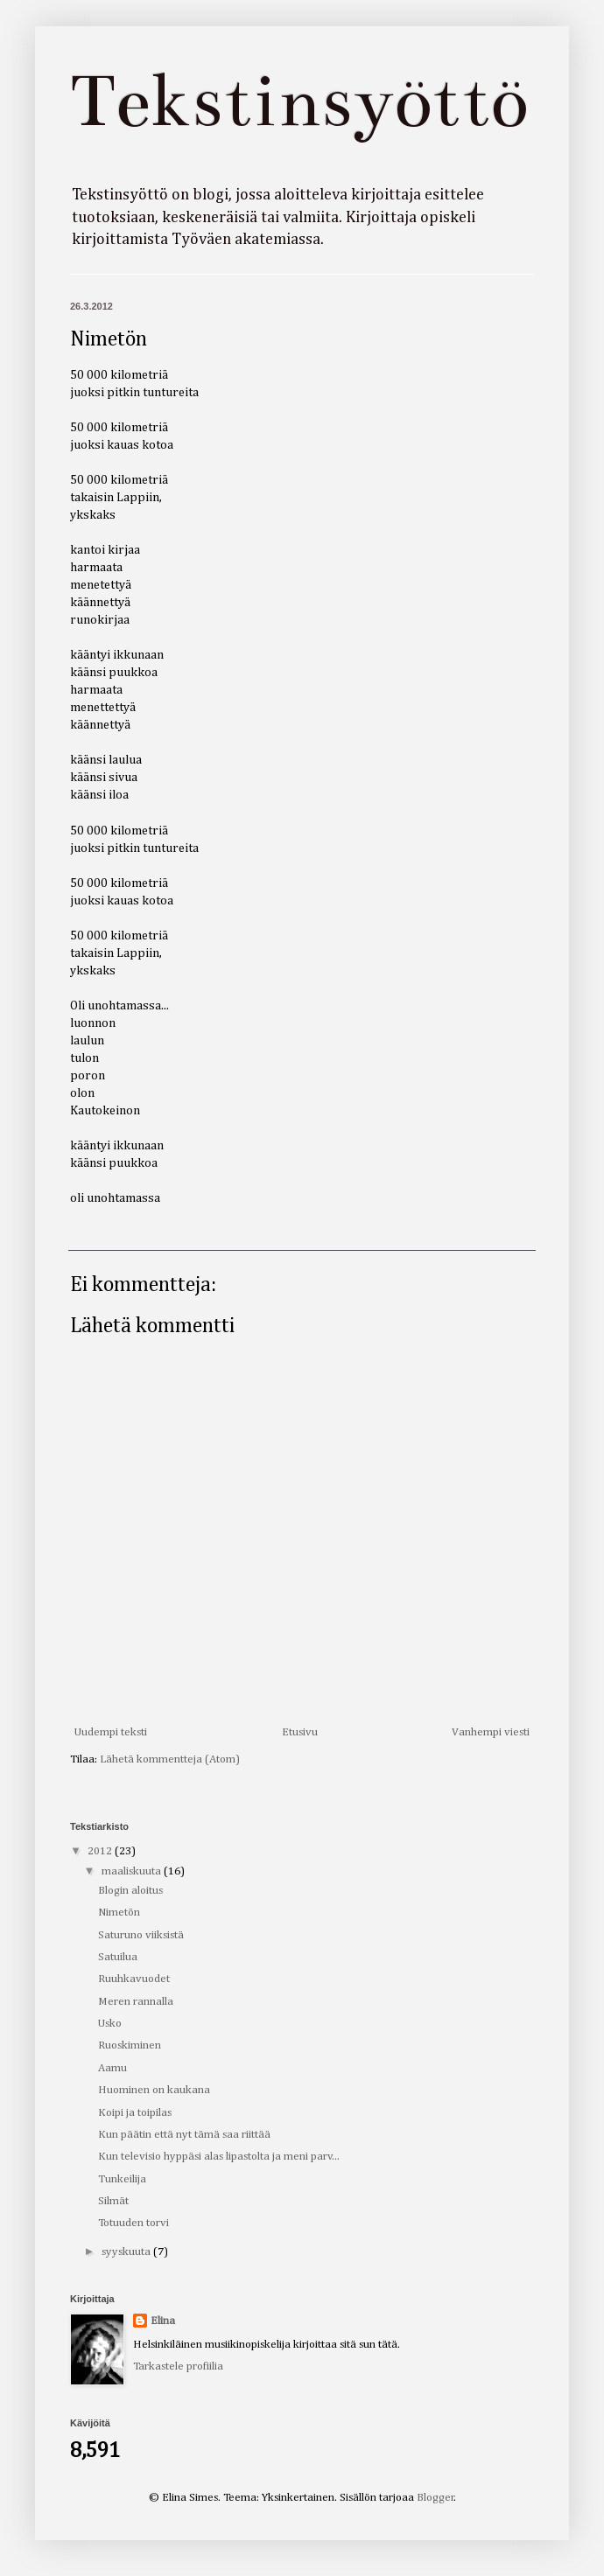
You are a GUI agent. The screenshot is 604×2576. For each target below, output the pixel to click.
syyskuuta (127, 2252)
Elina (163, 2321)
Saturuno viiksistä (141, 1935)
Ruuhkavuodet (134, 1979)
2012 (101, 1851)
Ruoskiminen (129, 2045)
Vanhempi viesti (491, 1732)
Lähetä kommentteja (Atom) (170, 1759)
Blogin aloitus (130, 1890)
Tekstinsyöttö (298, 101)
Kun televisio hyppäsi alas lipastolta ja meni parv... (219, 2156)
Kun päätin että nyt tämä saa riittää (184, 2134)
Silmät (113, 2201)
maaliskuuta (133, 1871)
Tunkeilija (122, 2179)
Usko (110, 2023)
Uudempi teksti (110, 1732)
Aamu (112, 2068)
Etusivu (300, 1732)
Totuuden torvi (133, 2223)
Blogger (435, 2497)
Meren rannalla (135, 2001)
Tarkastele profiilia (178, 2366)
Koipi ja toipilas (135, 2113)
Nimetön (119, 1912)
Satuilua (117, 1957)
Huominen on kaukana (154, 2090)
